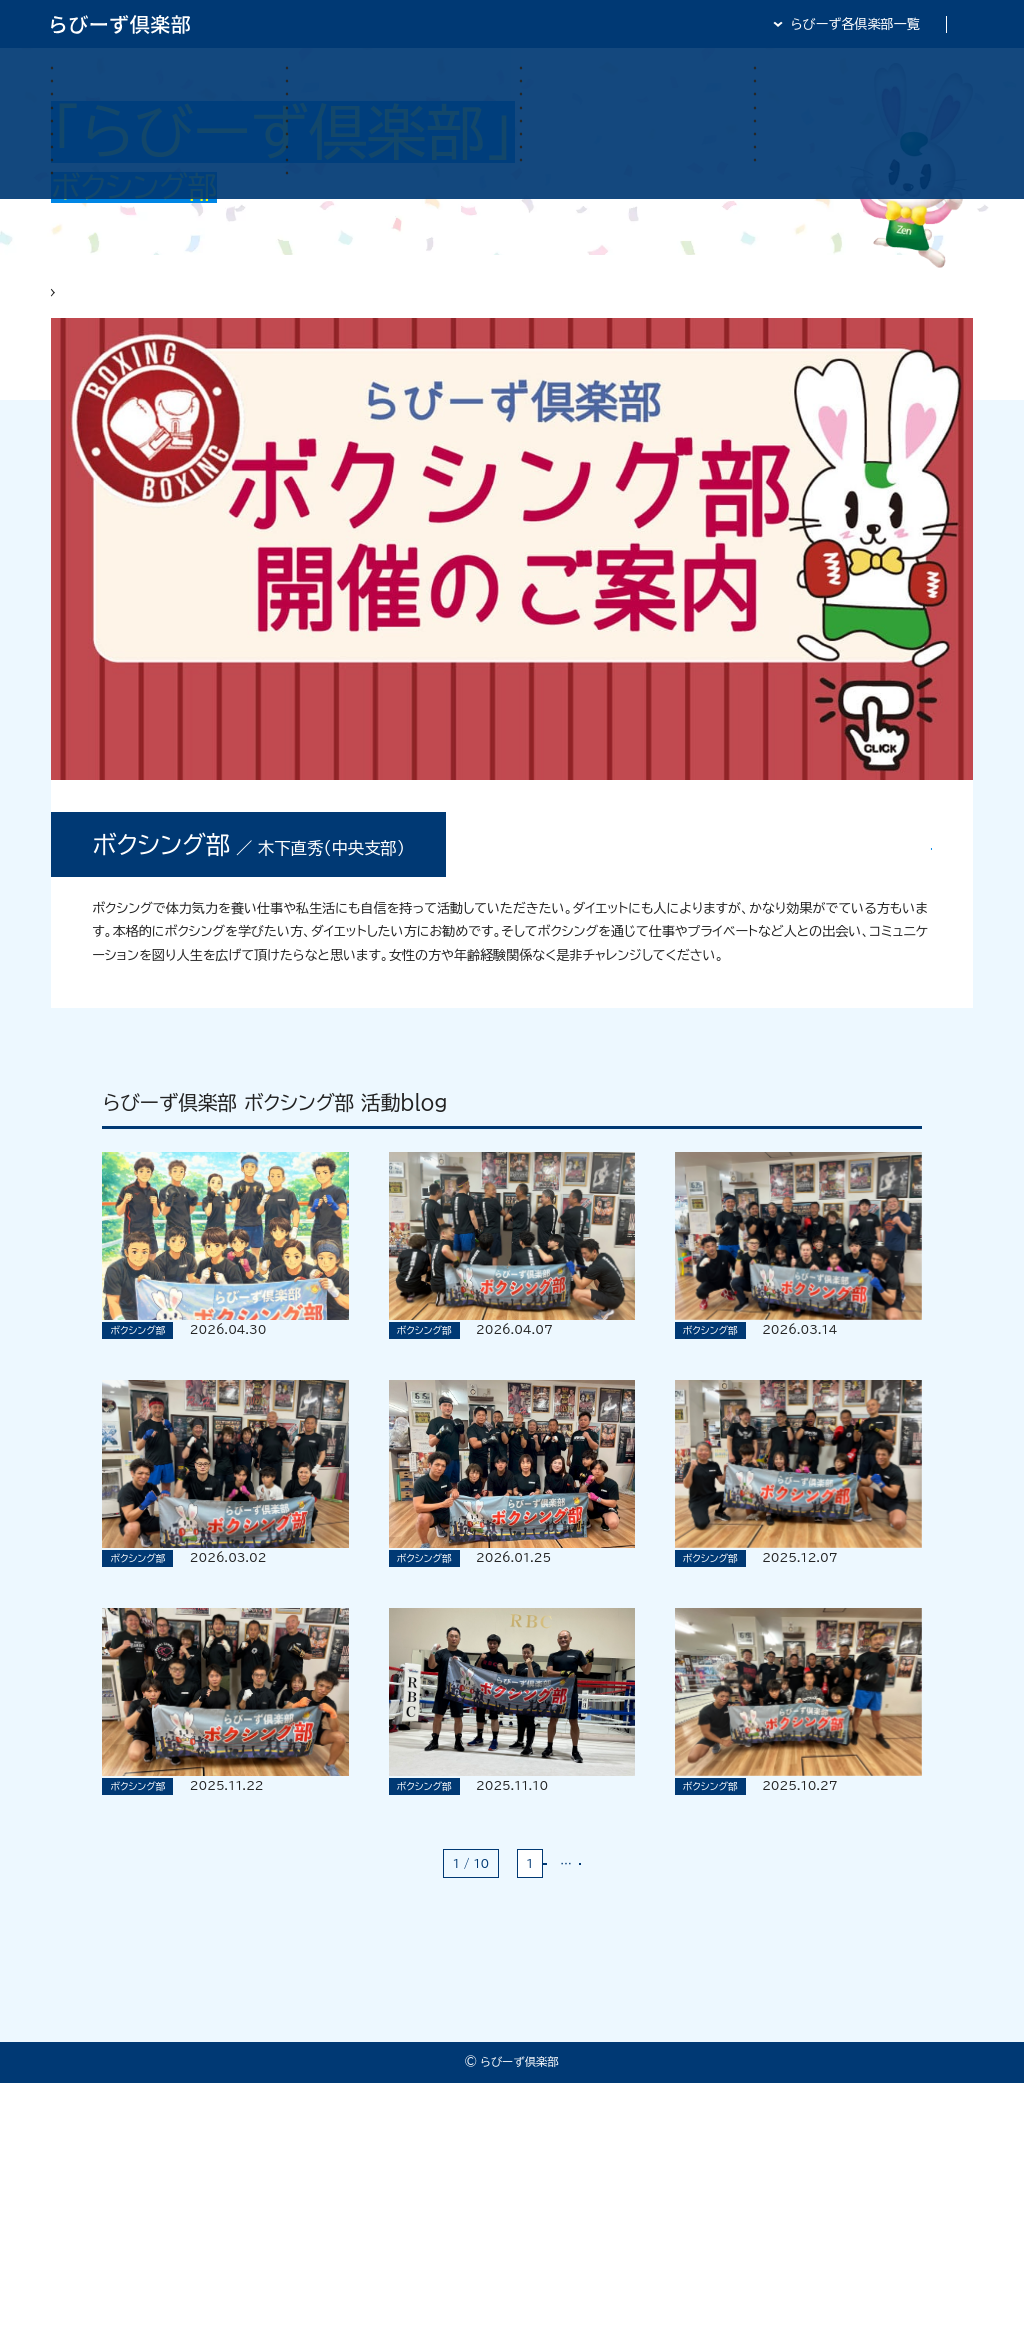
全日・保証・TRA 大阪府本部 (890, 24)
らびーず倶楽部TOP (525, 24)
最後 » (613, 2114)
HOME (72, 304)
